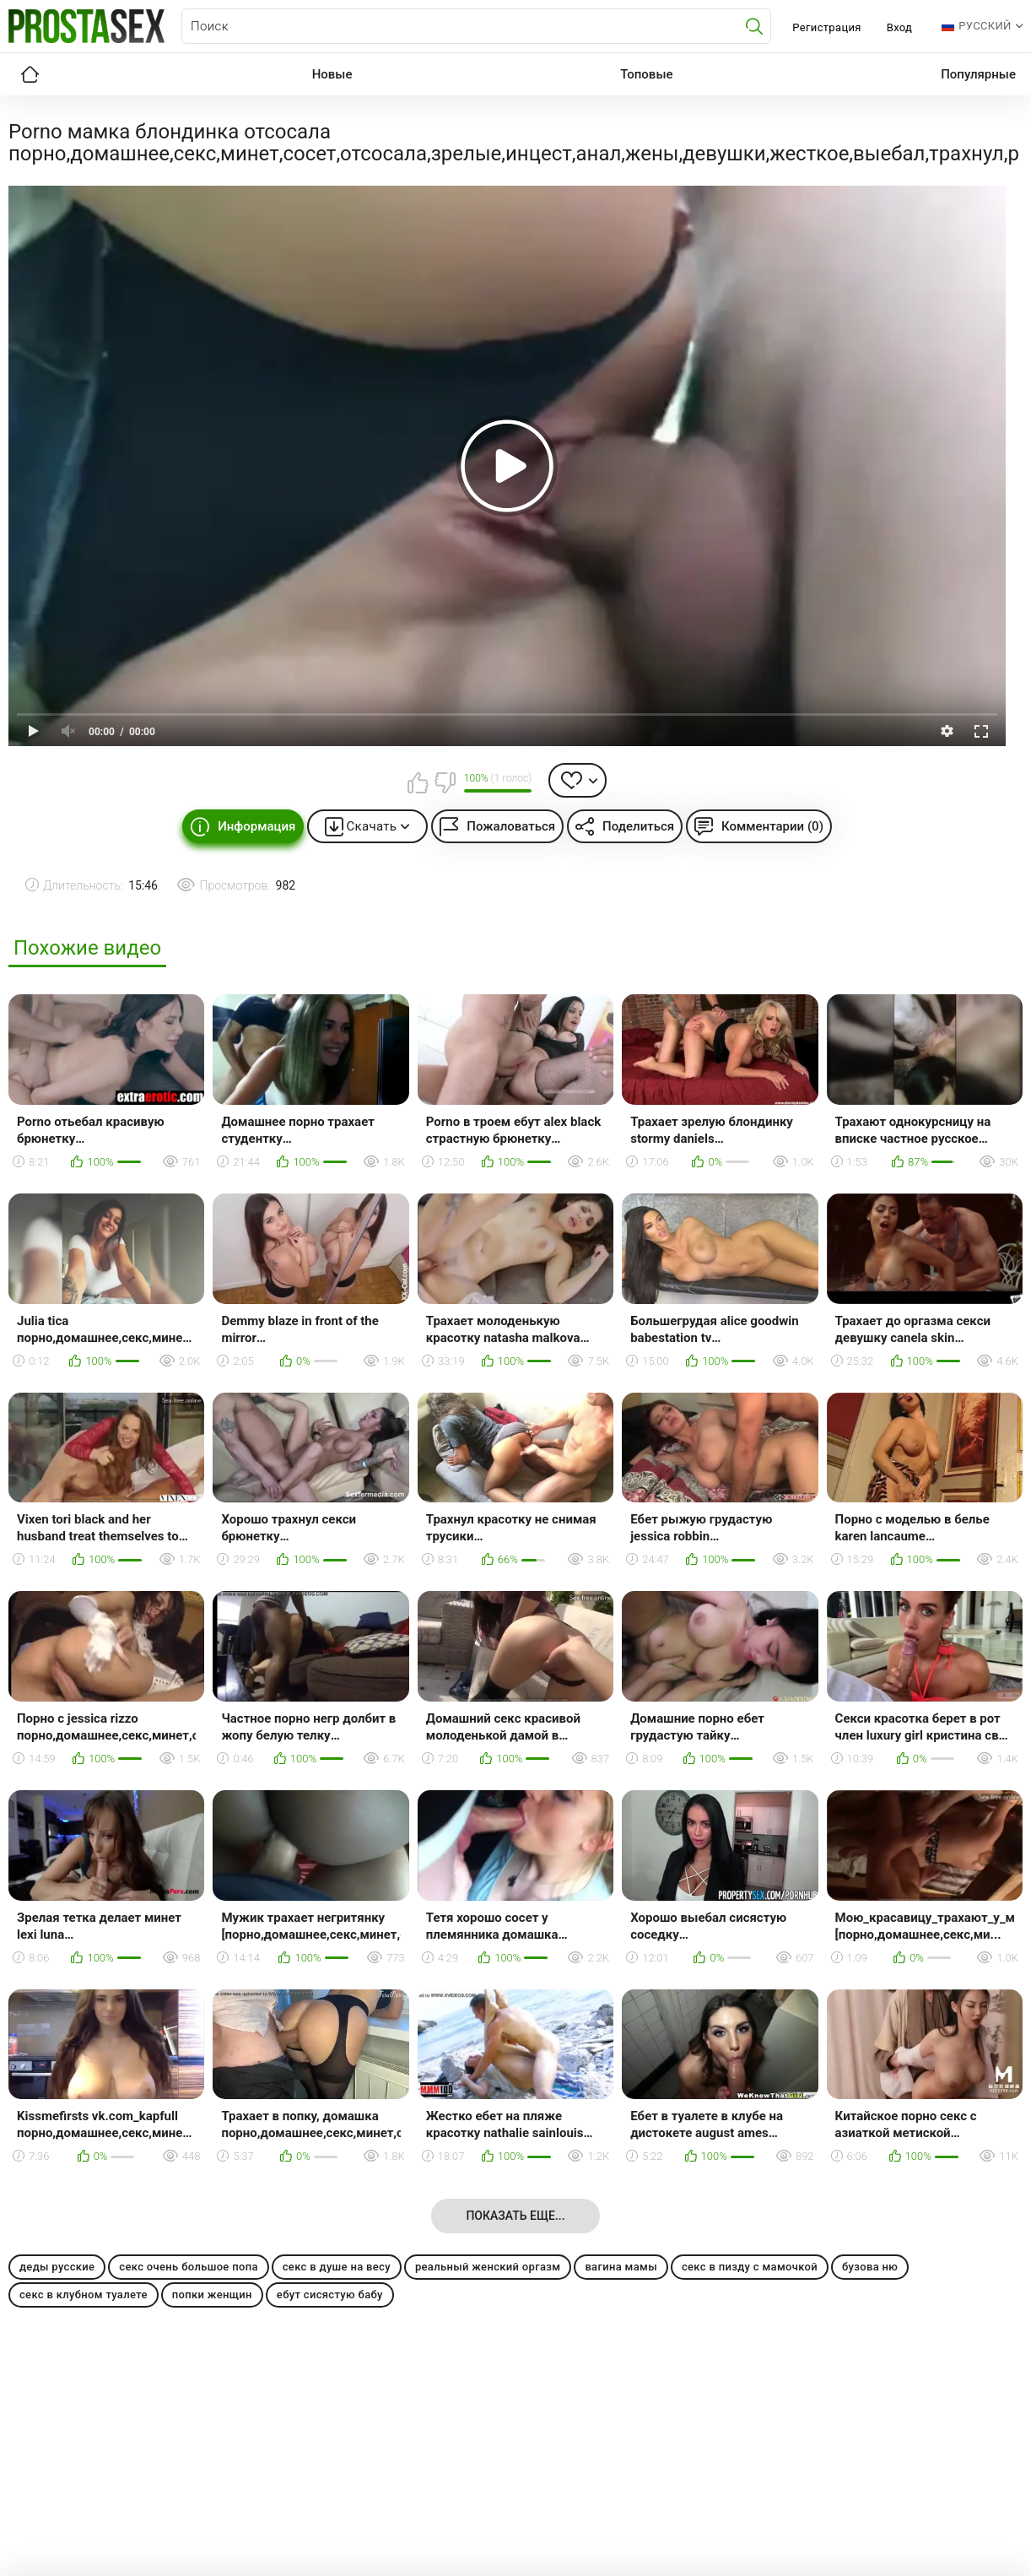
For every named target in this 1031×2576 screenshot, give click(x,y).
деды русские (56, 2266)
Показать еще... (515, 2215)
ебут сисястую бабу (330, 2294)
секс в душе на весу (337, 2266)
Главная (29, 74)
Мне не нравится (445, 782)
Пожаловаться (511, 826)
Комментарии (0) (772, 826)
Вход (900, 27)
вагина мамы (621, 2266)
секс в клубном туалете (83, 2294)
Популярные (978, 74)
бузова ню (870, 2266)
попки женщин (212, 2294)
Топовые (646, 74)
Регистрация (826, 27)
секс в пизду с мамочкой (750, 2266)
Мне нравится (418, 782)
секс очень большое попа (188, 2266)
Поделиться (638, 826)
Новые (332, 74)
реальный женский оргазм (487, 2266)
